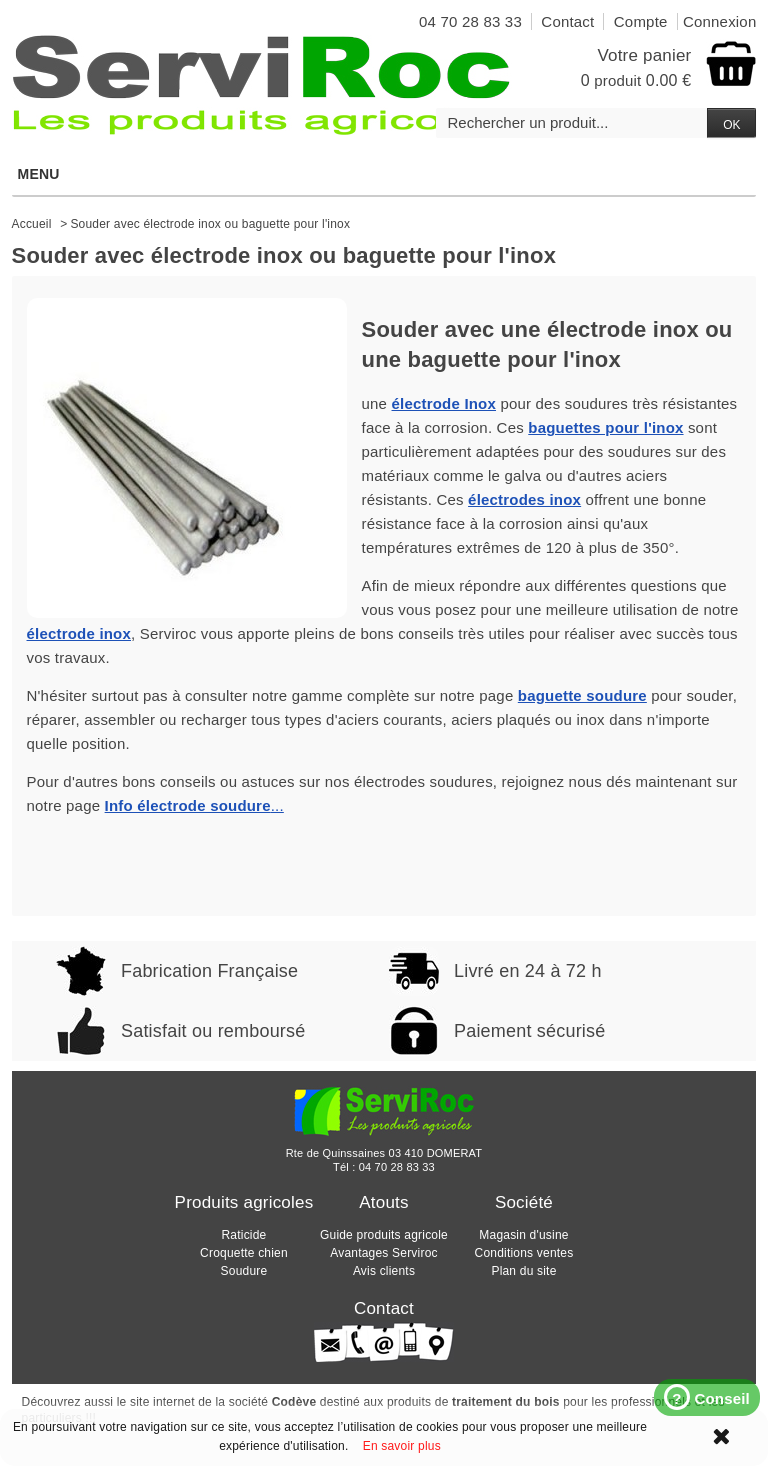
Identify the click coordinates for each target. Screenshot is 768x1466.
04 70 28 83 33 (397, 1167)
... (194, 805)
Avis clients (384, 1271)
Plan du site (523, 1271)
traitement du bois (506, 1402)
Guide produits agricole (384, 1235)
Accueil (32, 224)
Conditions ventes (524, 1253)
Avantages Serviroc (383, 1253)
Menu (383, 174)
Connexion (720, 21)
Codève (294, 1402)
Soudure (244, 1271)
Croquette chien (244, 1253)
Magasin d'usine (523, 1235)
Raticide (244, 1235)
